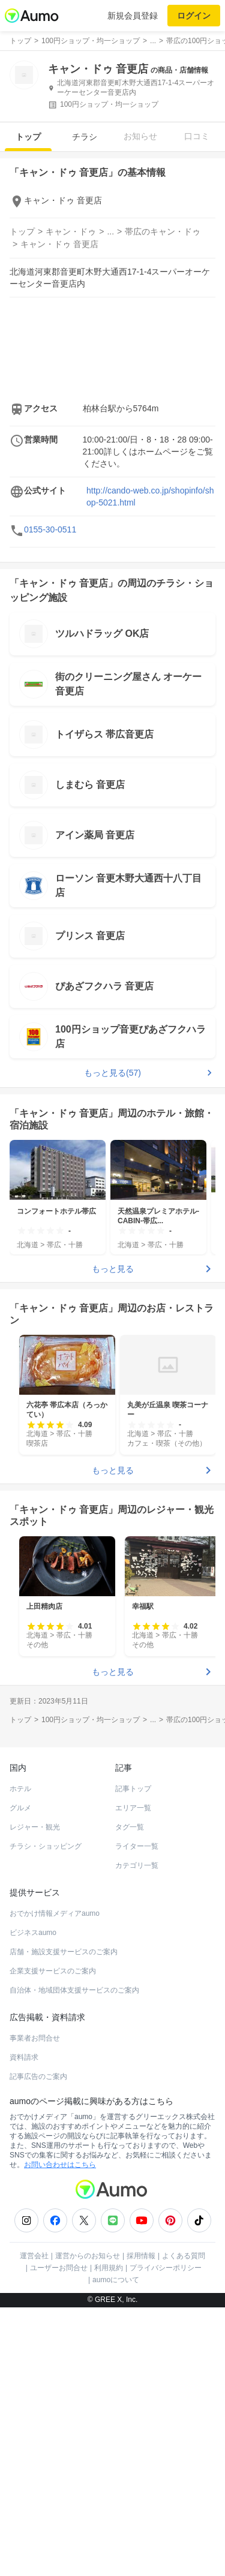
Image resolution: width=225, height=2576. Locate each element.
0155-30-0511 (50, 664)
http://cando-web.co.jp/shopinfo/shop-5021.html (150, 631)
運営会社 (34, 2524)
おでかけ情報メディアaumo (55, 2182)
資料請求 (24, 2326)
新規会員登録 (132, 15)
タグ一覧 (129, 2095)
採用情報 (141, 2524)
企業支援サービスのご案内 (53, 2239)
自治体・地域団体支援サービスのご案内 (74, 2258)
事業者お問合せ (35, 2306)
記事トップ (133, 2057)
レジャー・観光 (35, 2095)
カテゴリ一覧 (136, 2134)
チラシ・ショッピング (46, 2114)
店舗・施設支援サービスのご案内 (64, 2220)
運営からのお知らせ (87, 2524)
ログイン (194, 15)
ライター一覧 (136, 2114)
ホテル (20, 2057)
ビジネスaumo (33, 2201)
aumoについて (115, 2548)
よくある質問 (183, 2524)
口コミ (196, 136)
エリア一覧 (133, 2076)
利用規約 (108, 2536)
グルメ (20, 2076)
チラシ (84, 137)
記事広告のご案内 (38, 2345)
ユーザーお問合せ (59, 2536)
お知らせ (140, 136)
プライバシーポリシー (166, 2536)
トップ (28, 137)
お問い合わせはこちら (60, 2433)
